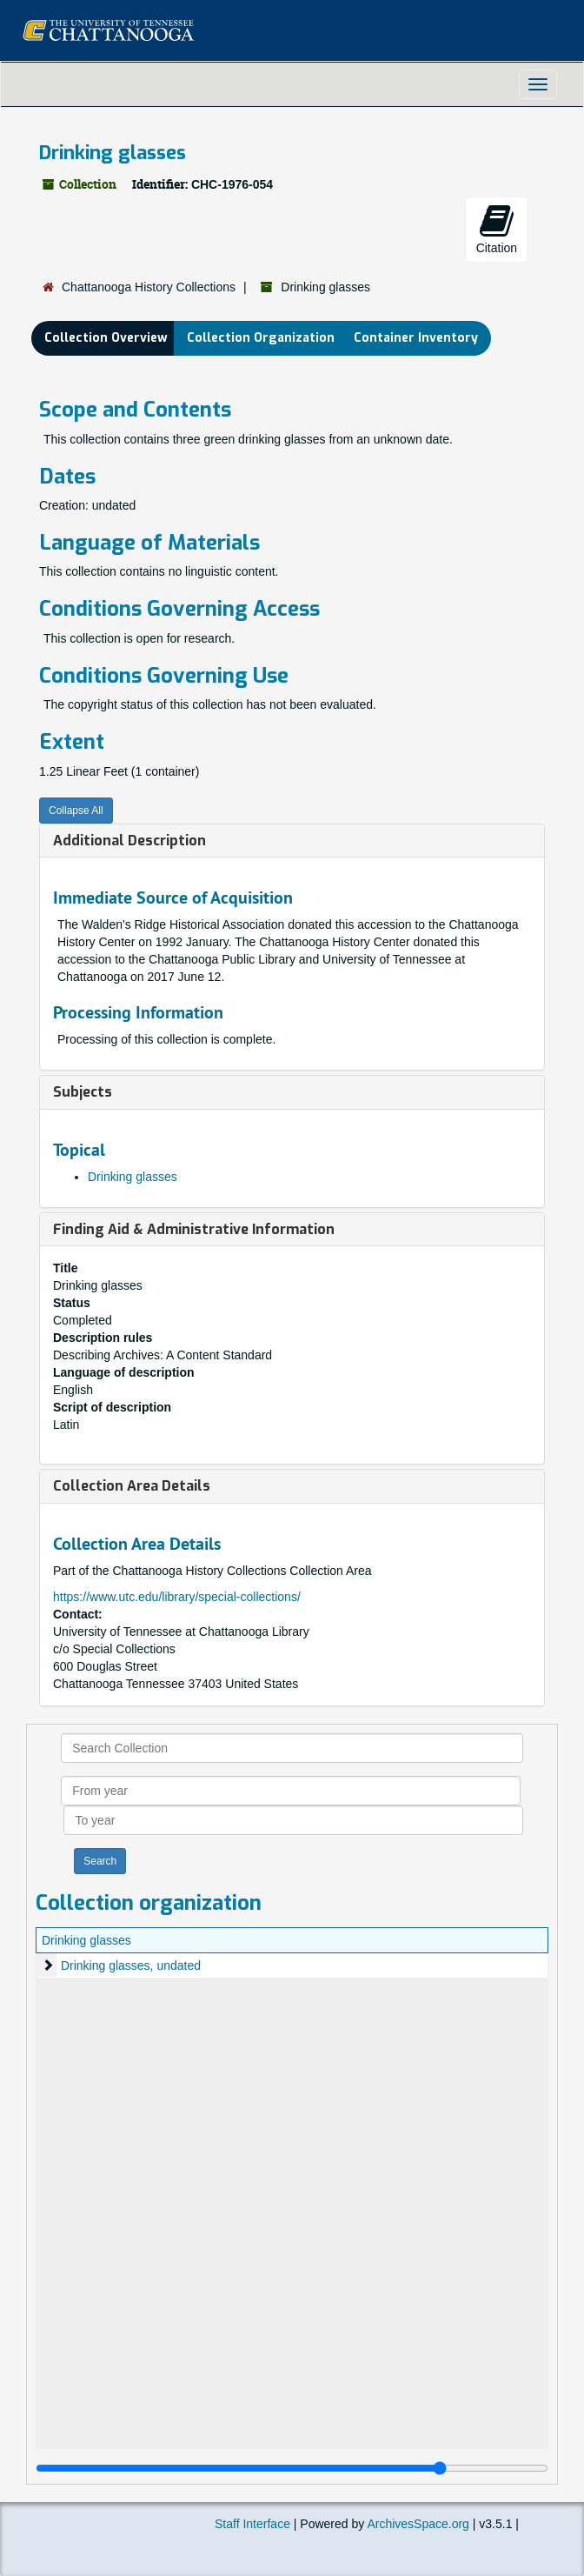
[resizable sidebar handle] (292, 2468)
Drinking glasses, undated (131, 1965)
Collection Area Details (131, 1486)
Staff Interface (252, 2524)
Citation (496, 229)
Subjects (82, 1092)
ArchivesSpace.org (418, 2524)
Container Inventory (416, 338)
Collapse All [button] (76, 810)
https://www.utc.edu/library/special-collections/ (177, 1597)
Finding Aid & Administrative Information (194, 1229)
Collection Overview (106, 338)
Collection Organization (261, 338)
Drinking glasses (132, 1177)
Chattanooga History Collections (149, 287)
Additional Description (129, 840)
